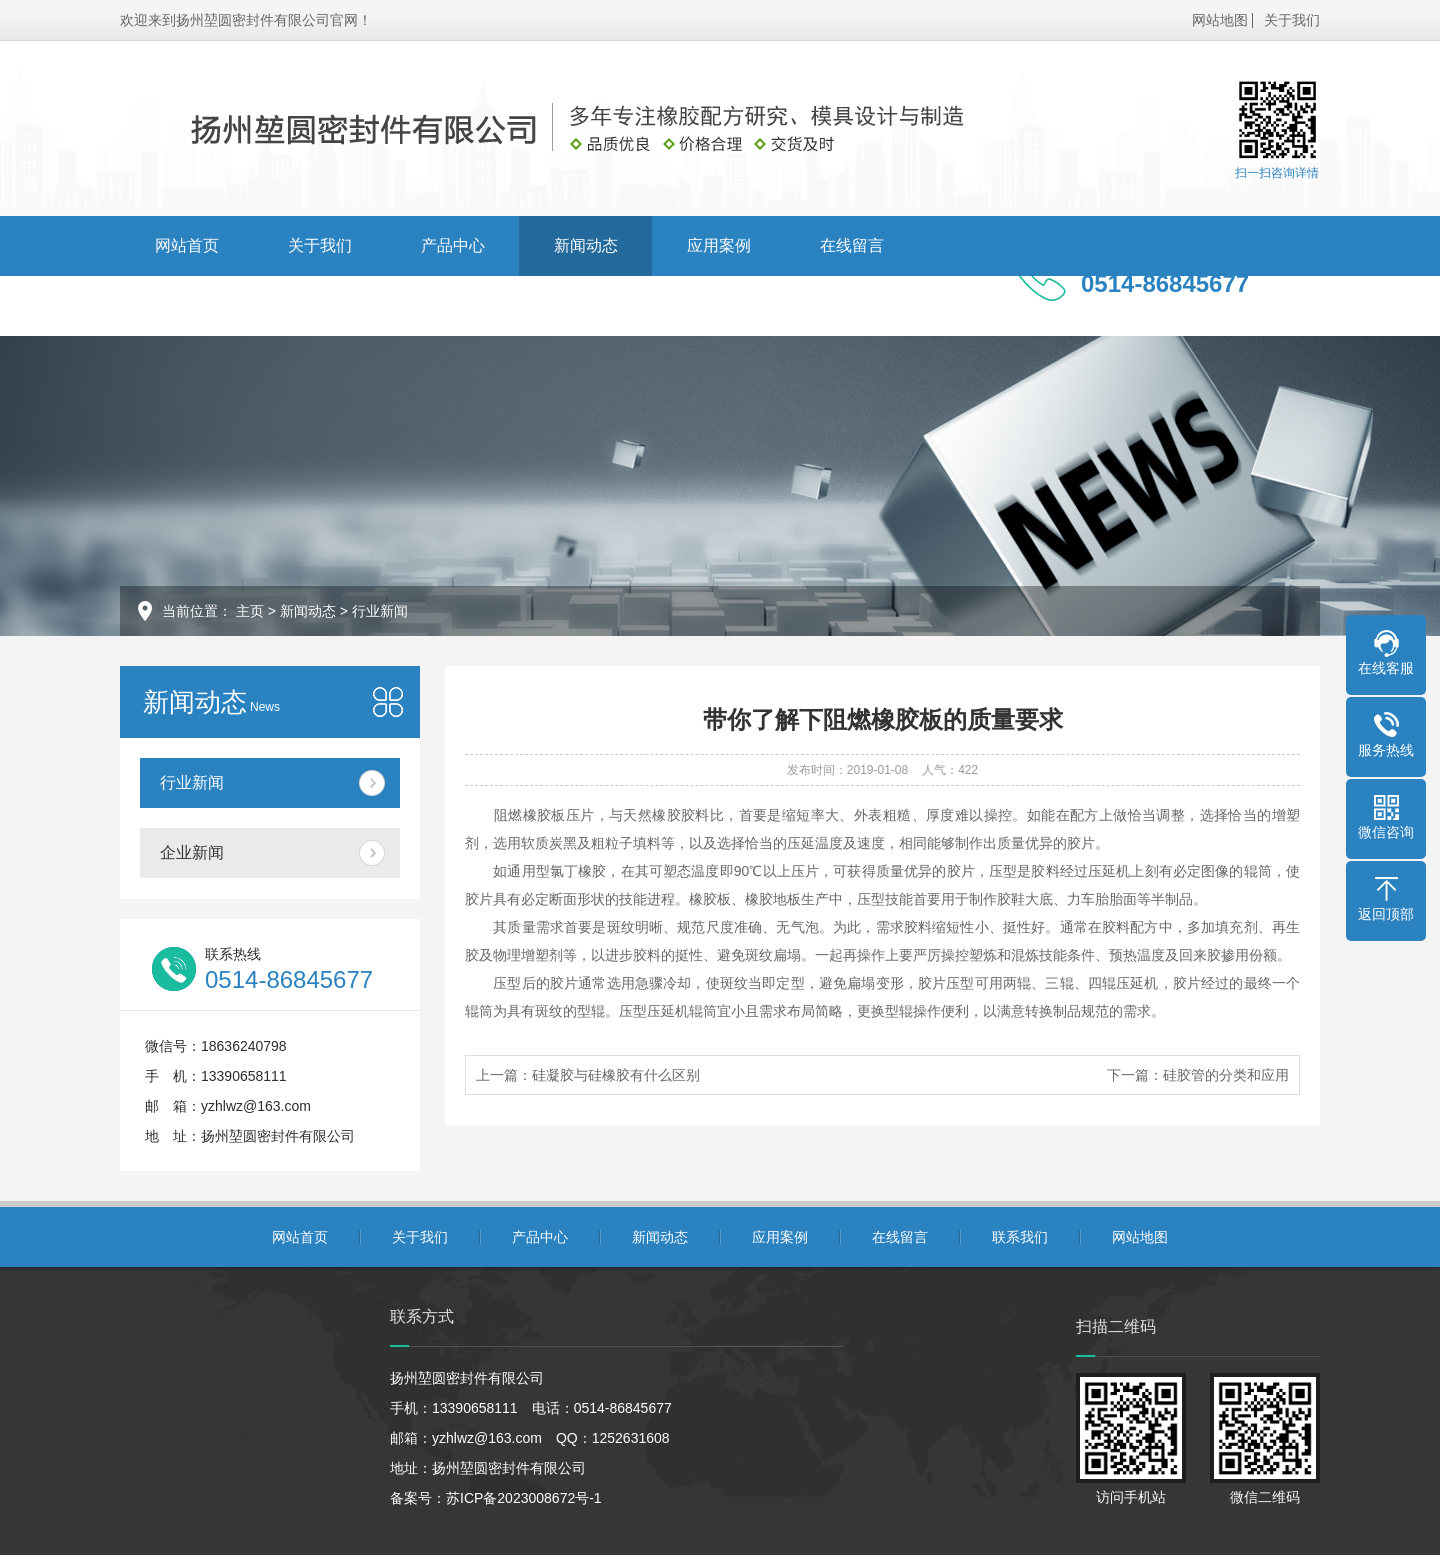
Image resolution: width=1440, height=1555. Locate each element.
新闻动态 (586, 245)
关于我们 (1292, 20)
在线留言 (852, 245)
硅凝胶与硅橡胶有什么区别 (616, 1075)
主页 (250, 611)
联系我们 (187, 305)
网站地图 (1220, 20)
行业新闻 (380, 611)
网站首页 (187, 245)
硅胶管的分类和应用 (1226, 1075)
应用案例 (719, 245)
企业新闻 (192, 852)
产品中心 (453, 245)
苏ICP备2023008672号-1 (524, 1498)
